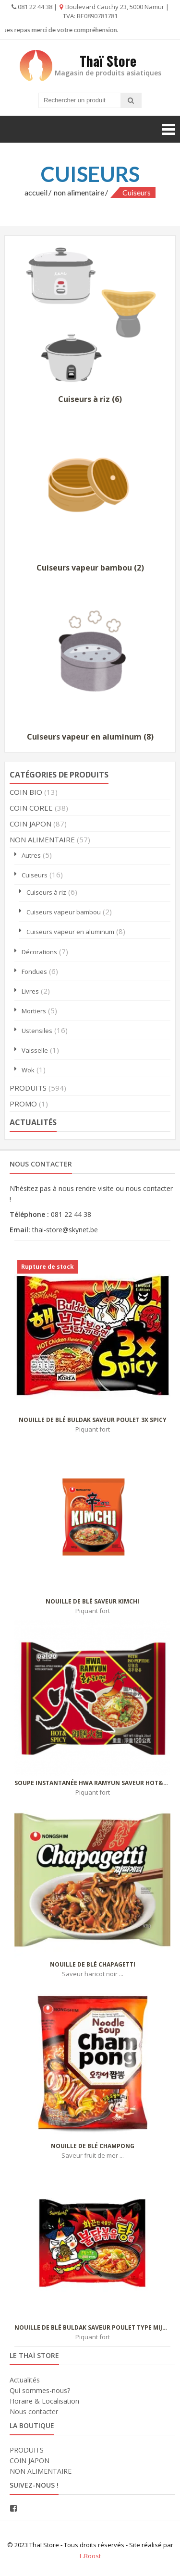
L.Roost (90, 2556)
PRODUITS (28, 1088)
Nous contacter (34, 2411)
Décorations (39, 952)
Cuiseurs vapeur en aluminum (70, 931)
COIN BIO (26, 792)
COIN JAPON (30, 823)
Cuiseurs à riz (46, 892)
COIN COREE (31, 808)
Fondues (34, 971)
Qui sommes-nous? (40, 2390)
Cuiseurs (35, 875)
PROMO (23, 1103)
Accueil (36, 192)
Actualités (25, 2379)
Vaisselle (35, 1050)
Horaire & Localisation (44, 2401)
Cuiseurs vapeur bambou (63, 912)
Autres (31, 855)
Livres (30, 991)
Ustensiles (37, 1030)
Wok (28, 1070)
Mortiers (34, 1011)
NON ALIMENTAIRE (79, 192)
